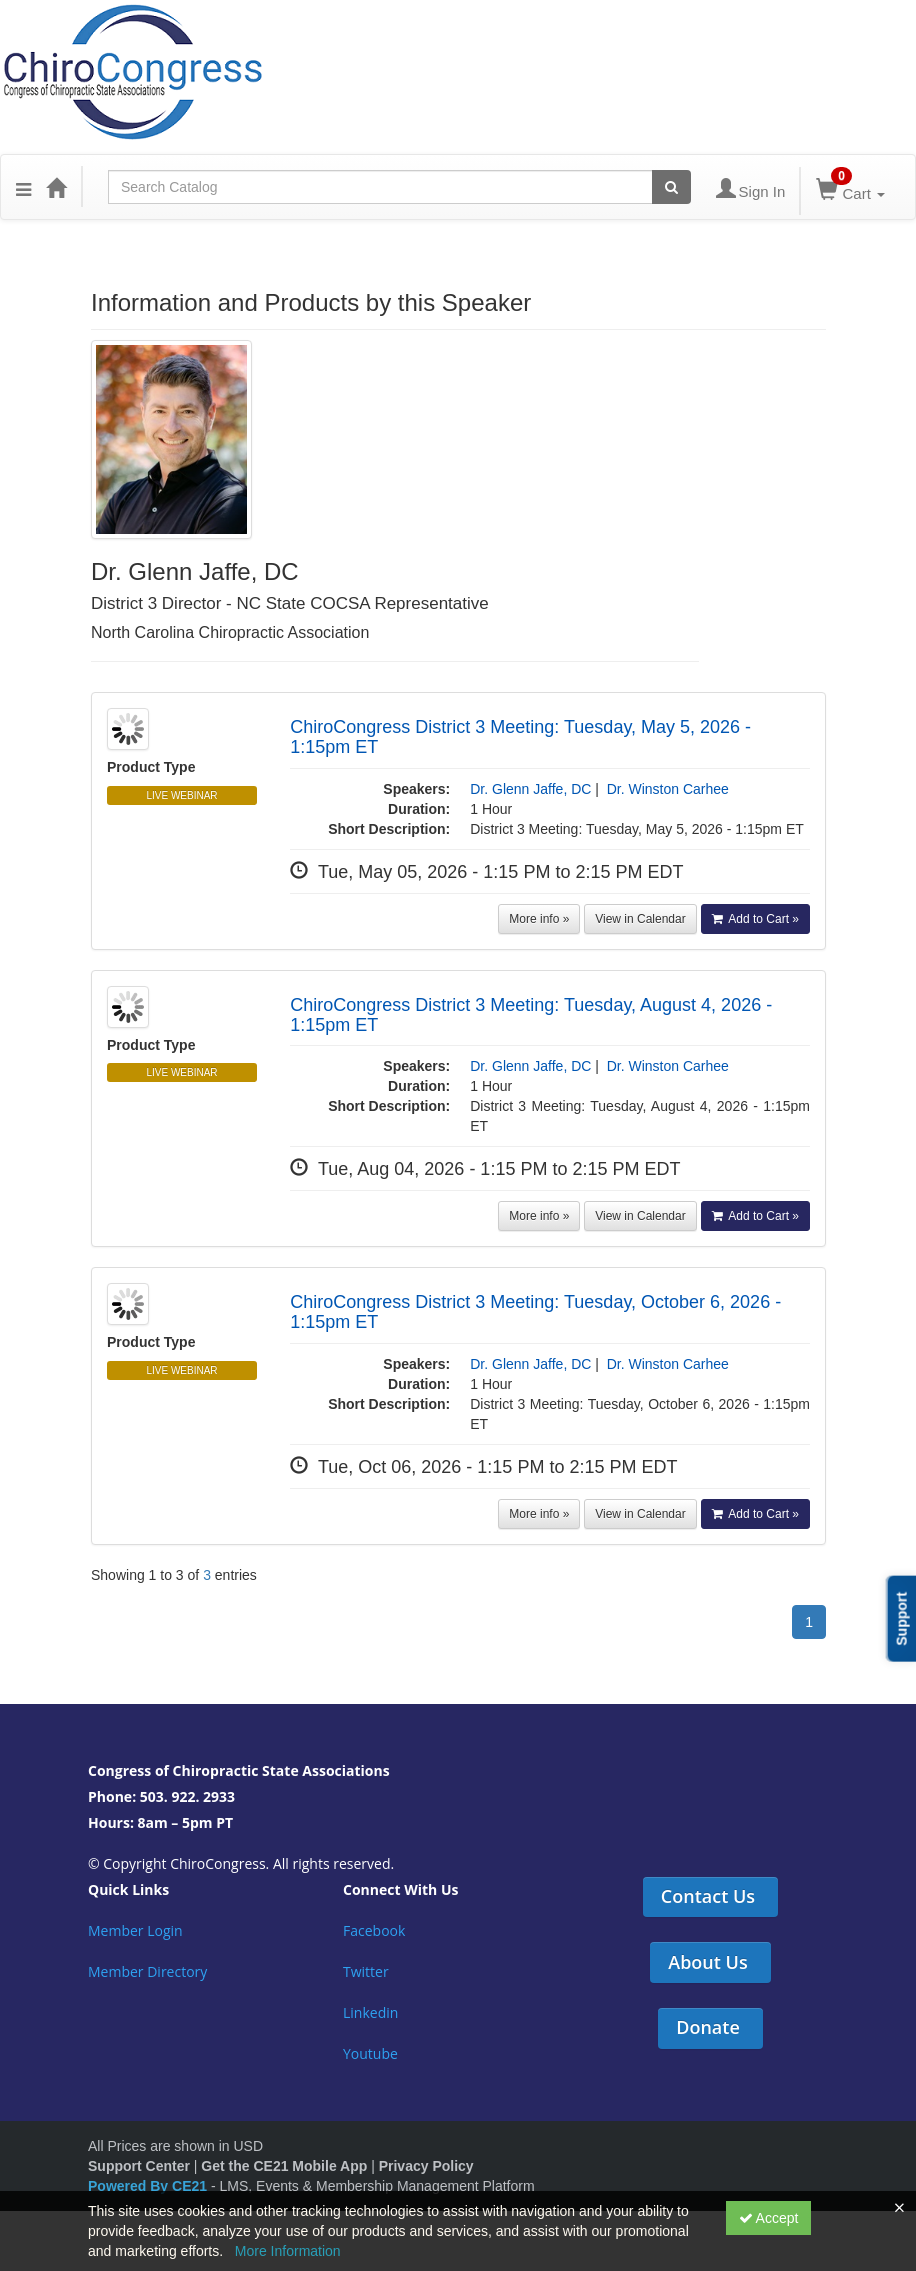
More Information (288, 2251)
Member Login (135, 1930)
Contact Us (708, 1896)
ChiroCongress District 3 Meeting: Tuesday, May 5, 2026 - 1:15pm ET (520, 737)
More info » (539, 919)
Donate (708, 2027)
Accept (769, 2218)
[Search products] (671, 187)
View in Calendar (640, 919)
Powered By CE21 (149, 2186)
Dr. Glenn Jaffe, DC (530, 789)
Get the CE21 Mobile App (284, 2166)
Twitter (366, 1971)
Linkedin (370, 2012)
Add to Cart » (755, 919)
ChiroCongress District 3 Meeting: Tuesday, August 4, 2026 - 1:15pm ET (531, 1015)
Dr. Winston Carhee (668, 789)
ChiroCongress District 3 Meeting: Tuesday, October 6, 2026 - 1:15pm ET (535, 1312)
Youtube (370, 2053)
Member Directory (147, 1971)
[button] (23, 187)
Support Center (139, 2166)
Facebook (374, 1930)
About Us (707, 1962)
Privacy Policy (426, 2166)
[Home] (56, 187)
